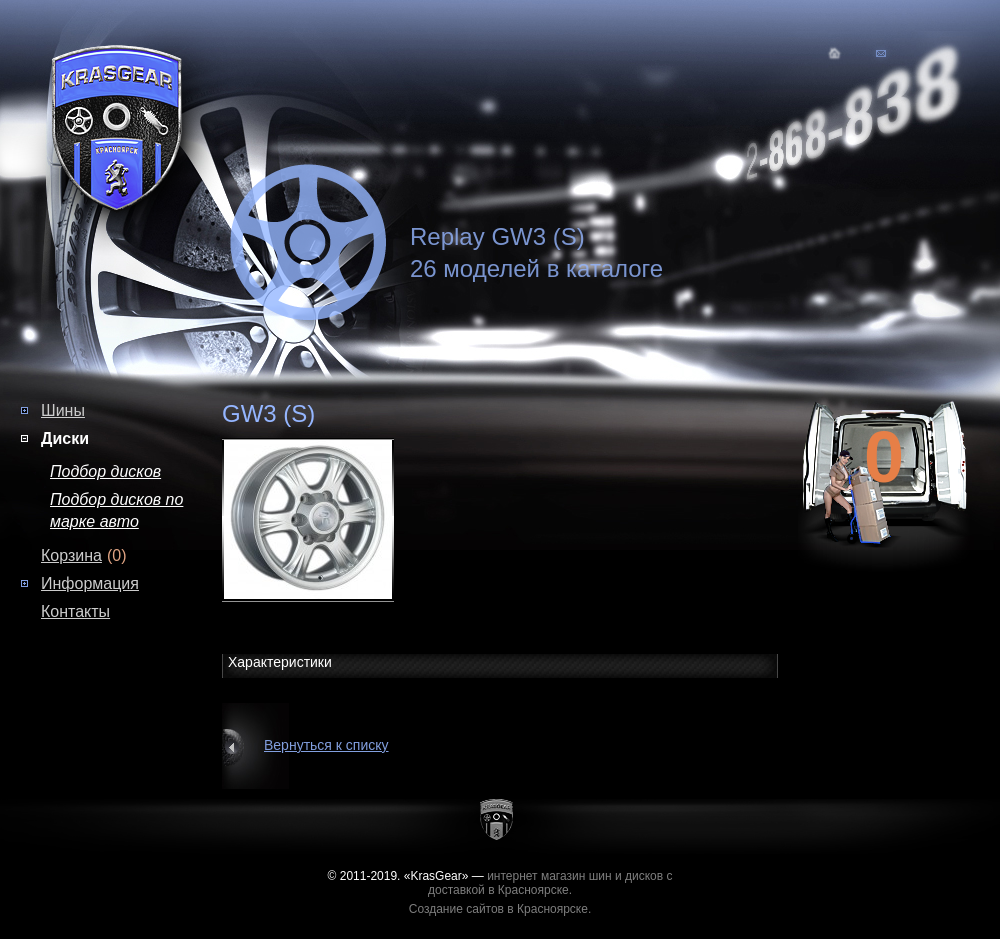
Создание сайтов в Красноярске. (500, 909)
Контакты (75, 611)
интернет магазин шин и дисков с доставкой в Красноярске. (550, 883)
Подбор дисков (105, 471)
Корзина (71, 555)
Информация (90, 583)
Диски (65, 438)
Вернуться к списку (326, 745)
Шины (63, 410)
